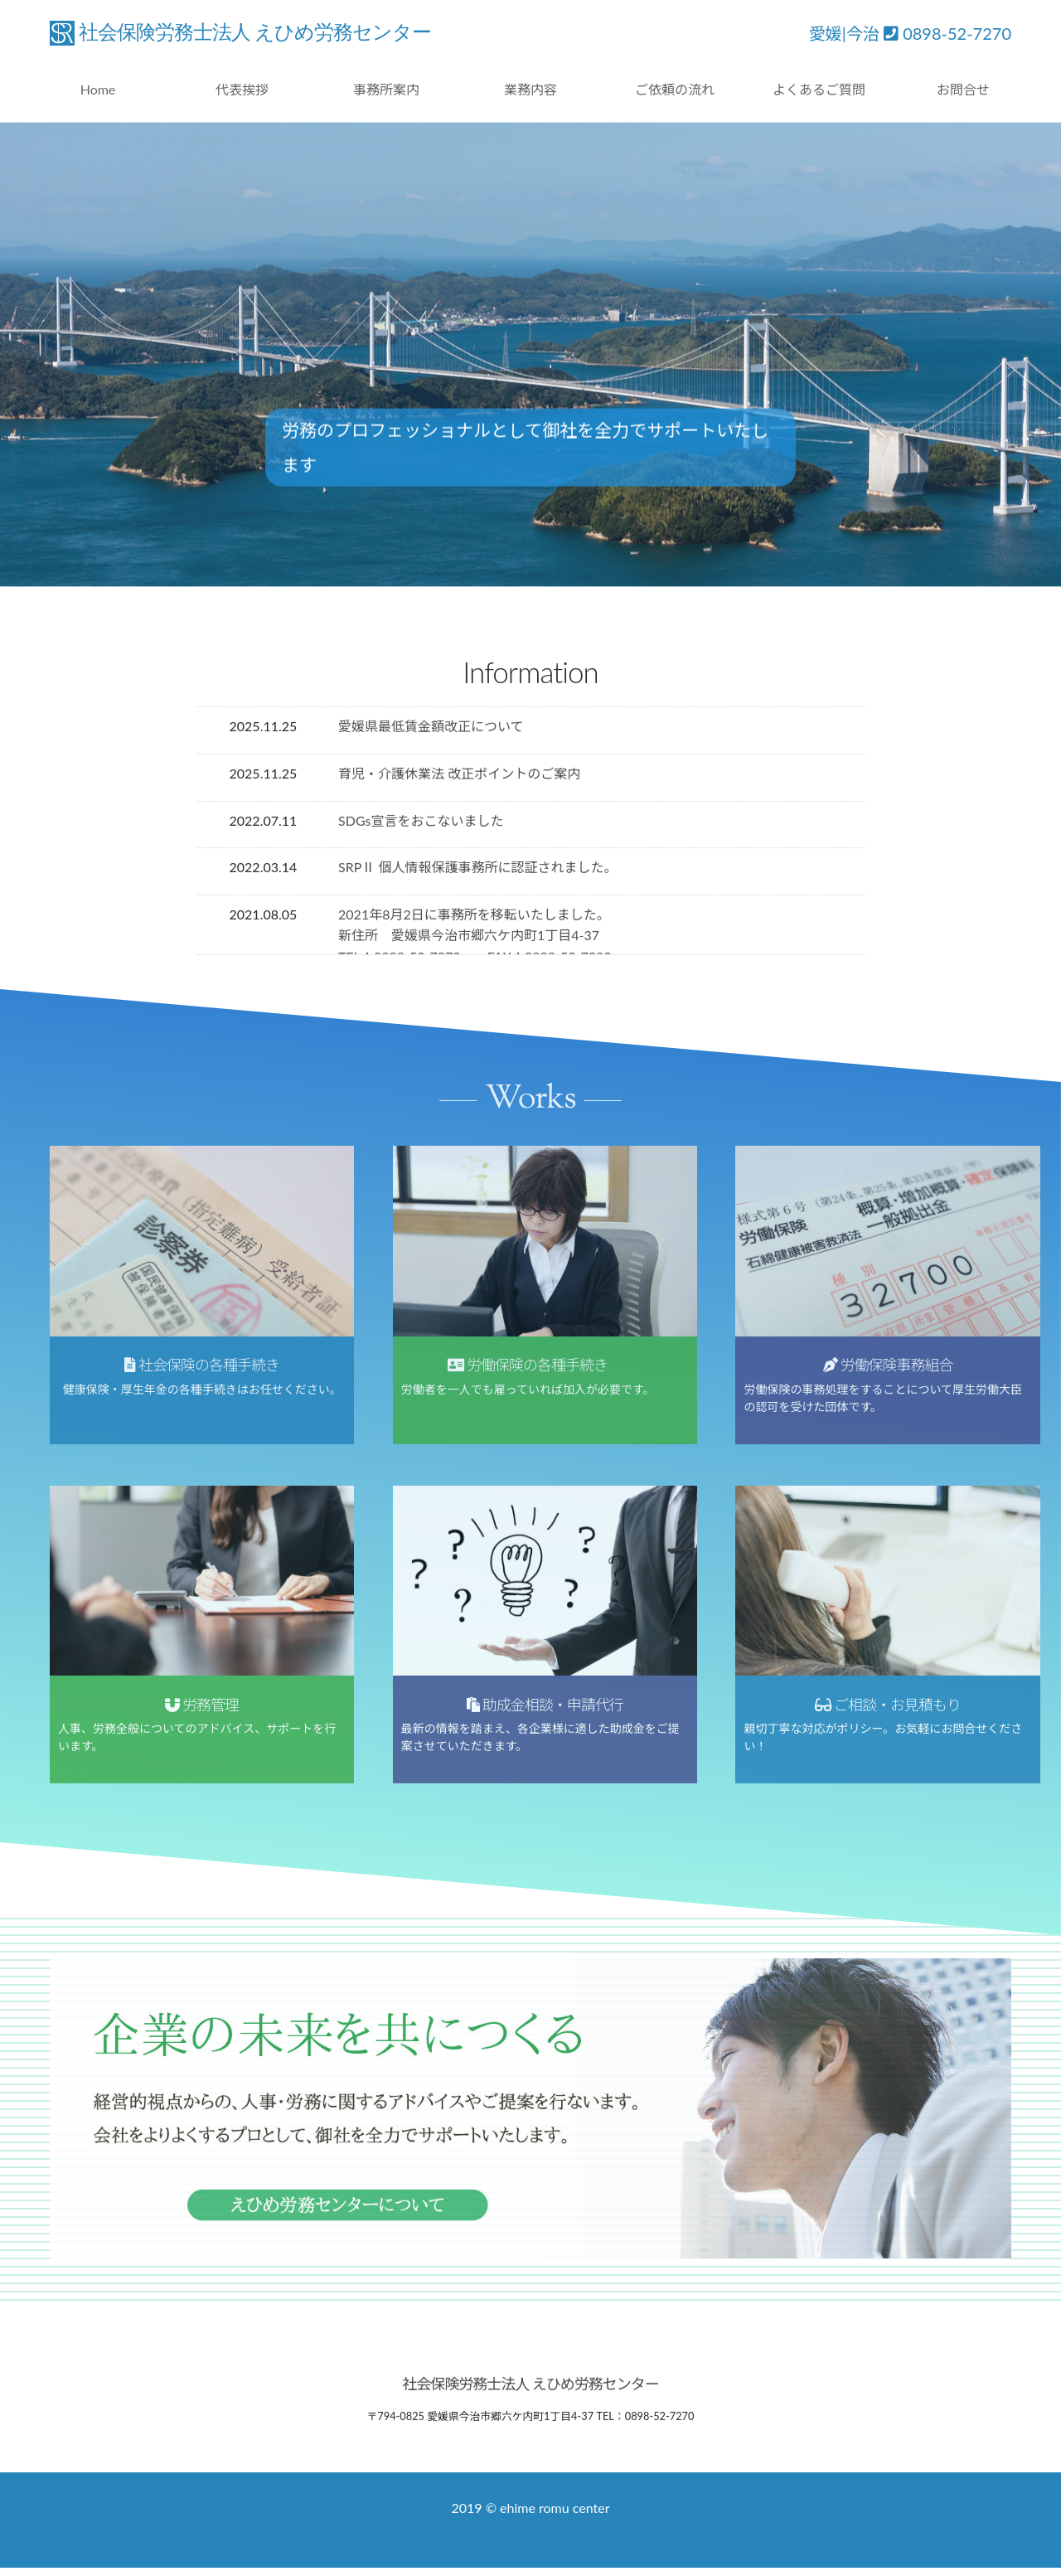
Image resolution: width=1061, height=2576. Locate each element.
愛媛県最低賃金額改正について (431, 729)
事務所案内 (386, 89)
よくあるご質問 (819, 89)
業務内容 (530, 89)
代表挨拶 (242, 89)
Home (98, 89)
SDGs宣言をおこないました (420, 823)
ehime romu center (554, 2507)
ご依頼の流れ (675, 89)
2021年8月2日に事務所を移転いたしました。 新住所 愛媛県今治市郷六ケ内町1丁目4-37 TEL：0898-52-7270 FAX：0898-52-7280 (475, 938)
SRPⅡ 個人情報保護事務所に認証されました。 (477, 869)
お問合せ (963, 89)
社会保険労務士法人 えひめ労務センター (255, 32)
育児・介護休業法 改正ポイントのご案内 (459, 775)
